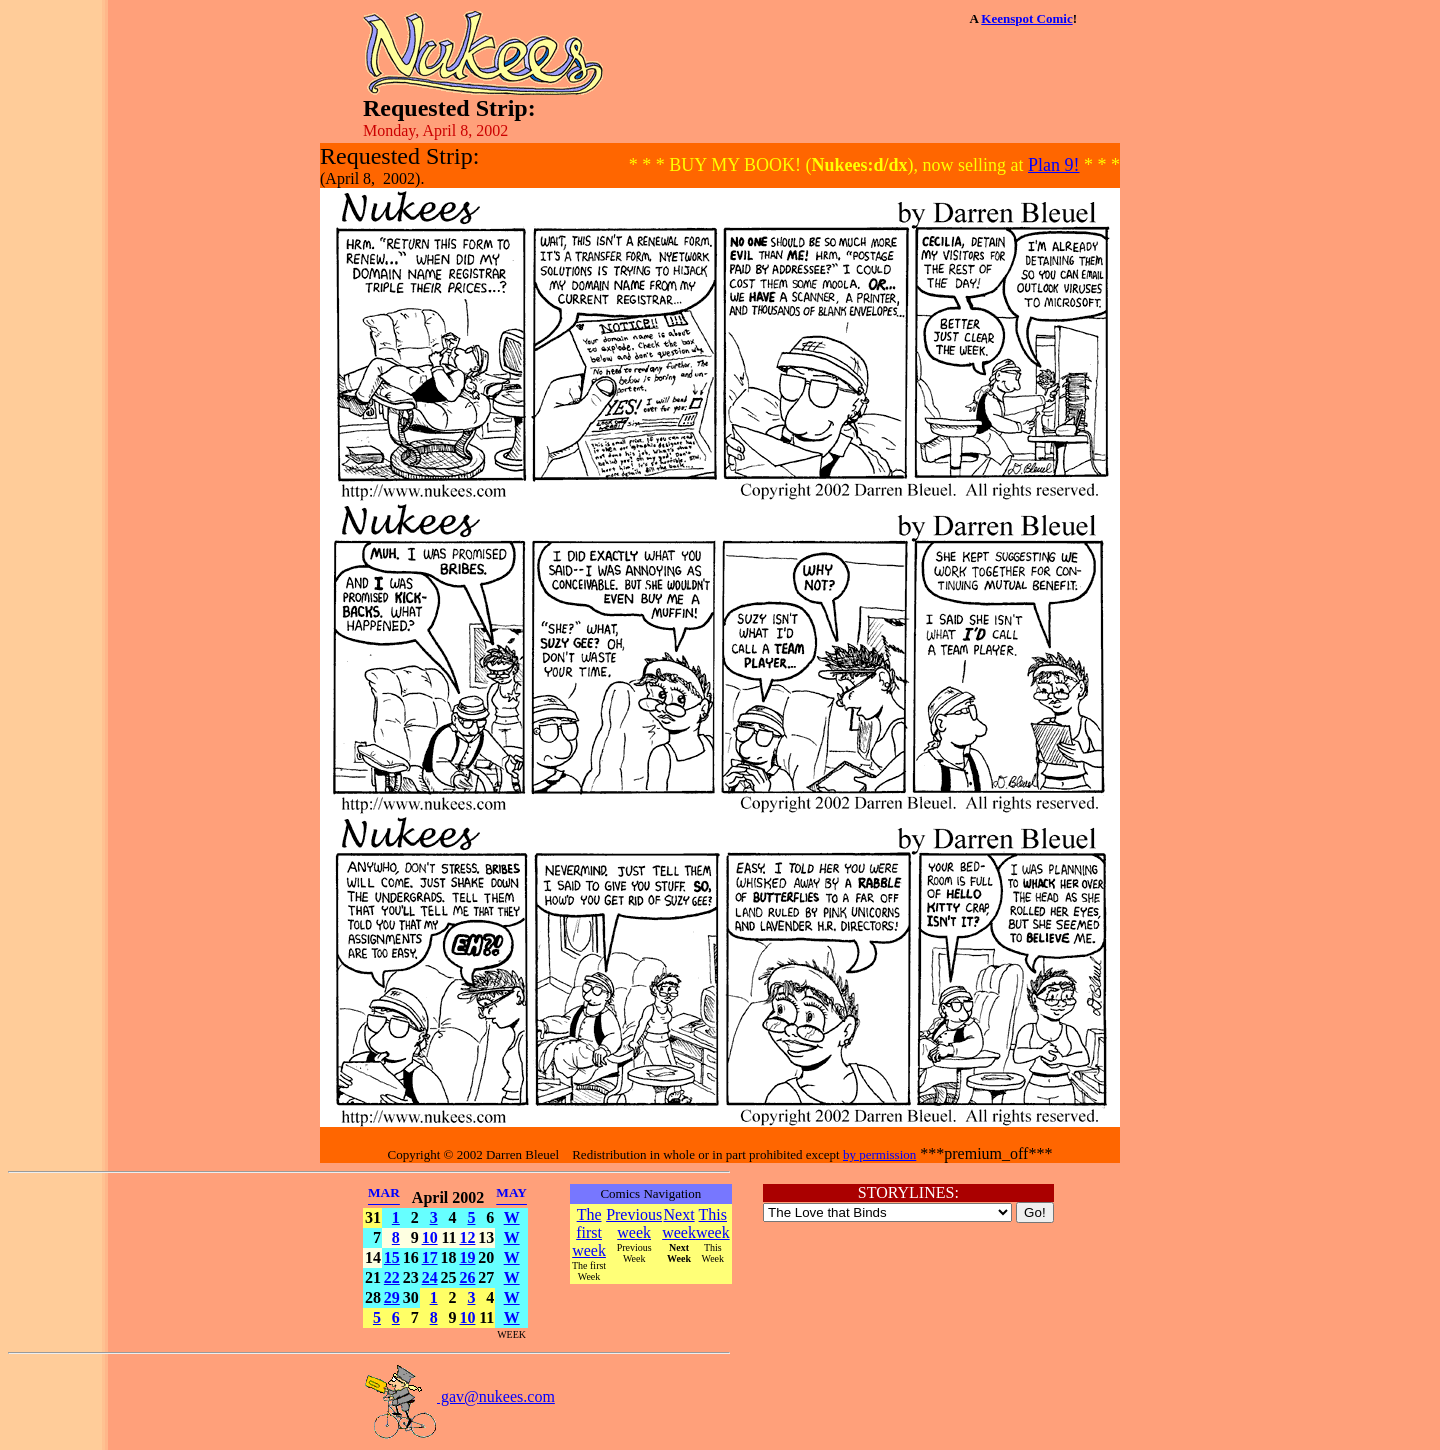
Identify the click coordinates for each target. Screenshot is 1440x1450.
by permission (879, 1154)
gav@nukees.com (459, 1396)
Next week (679, 1223)
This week (713, 1223)
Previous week (634, 1223)
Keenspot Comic (1026, 18)
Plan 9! (1054, 165)
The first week (589, 1232)
